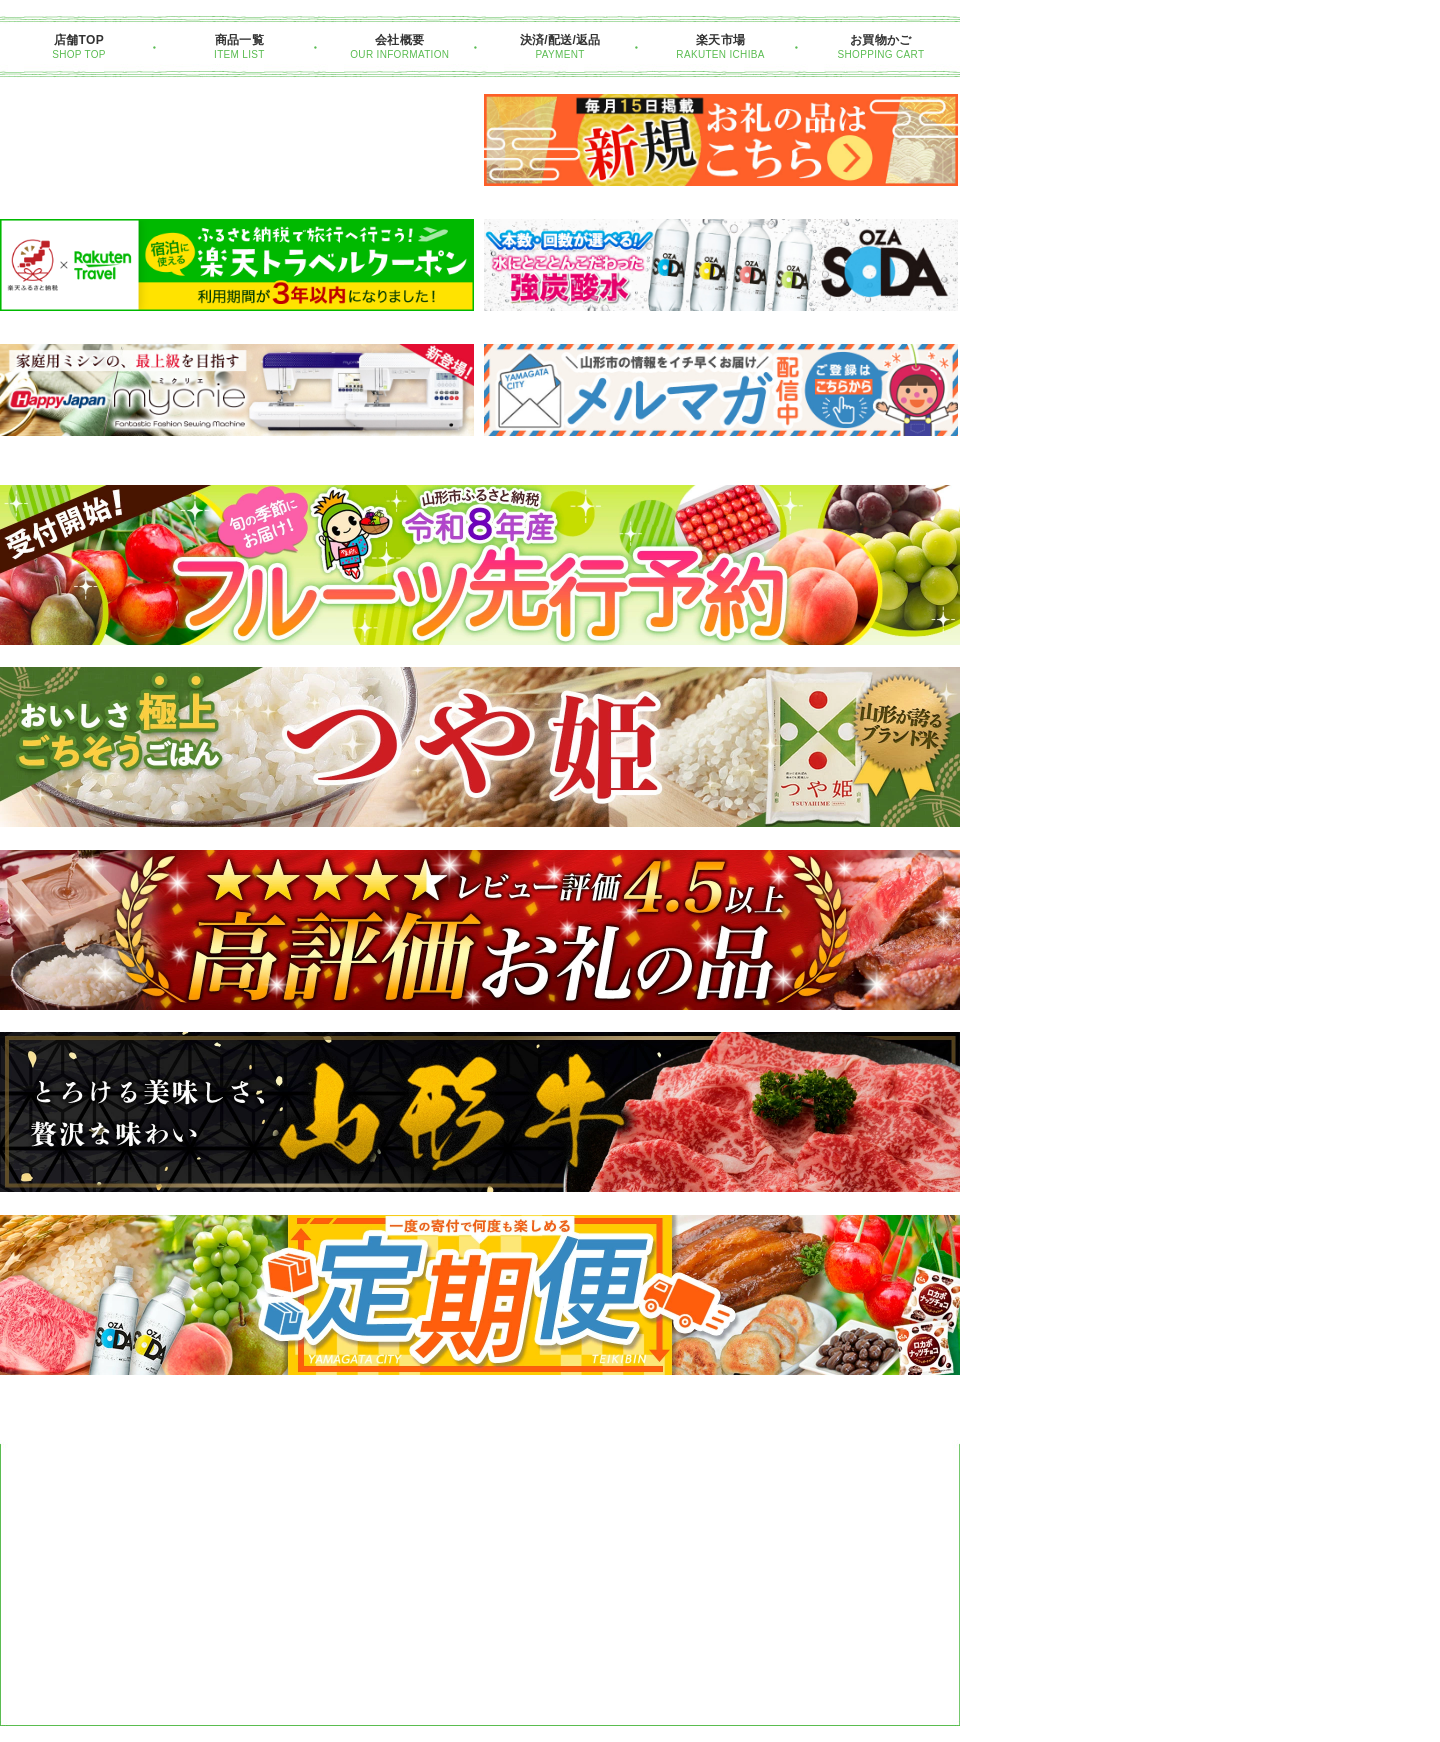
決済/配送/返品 (560, 40)
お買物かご (881, 40)
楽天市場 (720, 40)
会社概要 (399, 40)
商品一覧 (239, 40)
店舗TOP (79, 40)
